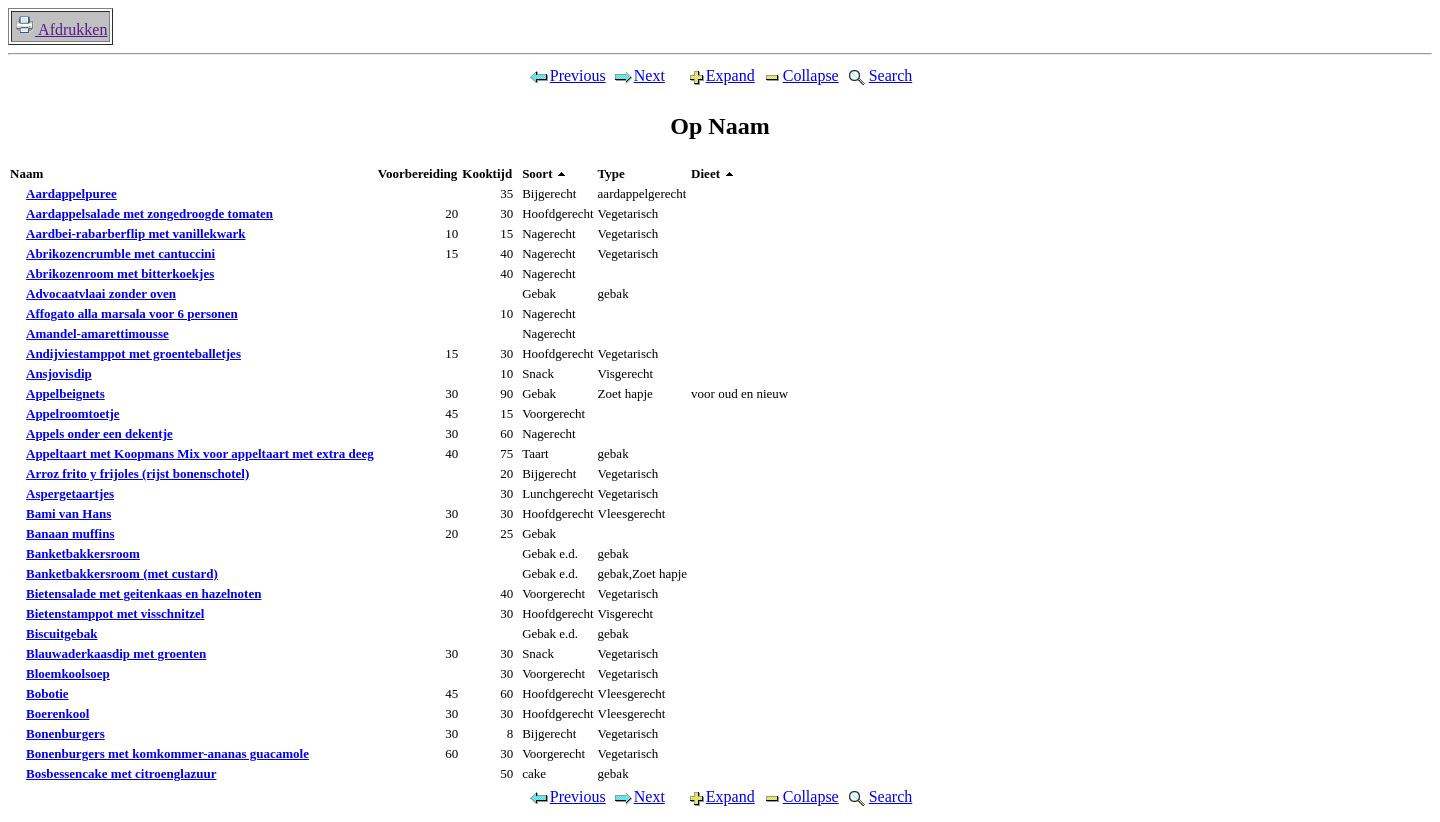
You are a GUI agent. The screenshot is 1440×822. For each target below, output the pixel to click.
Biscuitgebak (62, 633)
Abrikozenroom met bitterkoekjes (120, 273)
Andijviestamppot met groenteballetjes (133, 353)
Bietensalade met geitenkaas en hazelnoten (143, 593)
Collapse (800, 75)
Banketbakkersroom (83, 553)
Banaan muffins (70, 533)
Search (879, 75)
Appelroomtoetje (73, 413)
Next (638, 75)
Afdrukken (60, 29)
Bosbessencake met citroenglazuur (121, 773)
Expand (713, 75)
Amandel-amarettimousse (97, 333)
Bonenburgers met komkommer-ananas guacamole (167, 753)
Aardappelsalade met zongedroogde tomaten (149, 213)
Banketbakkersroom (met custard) (122, 573)
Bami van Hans (68, 513)
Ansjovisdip (59, 373)
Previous (567, 75)
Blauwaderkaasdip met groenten (116, 653)
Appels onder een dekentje (99, 433)
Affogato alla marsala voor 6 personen (132, 313)
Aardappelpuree (71, 193)
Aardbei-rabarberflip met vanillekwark (136, 233)
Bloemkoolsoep (68, 673)
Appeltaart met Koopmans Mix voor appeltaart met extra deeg (200, 453)
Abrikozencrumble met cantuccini (120, 253)
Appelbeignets (65, 393)
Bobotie (47, 693)
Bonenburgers (65, 733)
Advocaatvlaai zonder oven (101, 293)
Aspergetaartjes (70, 493)
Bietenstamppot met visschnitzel (115, 613)
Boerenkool (57, 713)
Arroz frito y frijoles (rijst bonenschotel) (137, 473)
